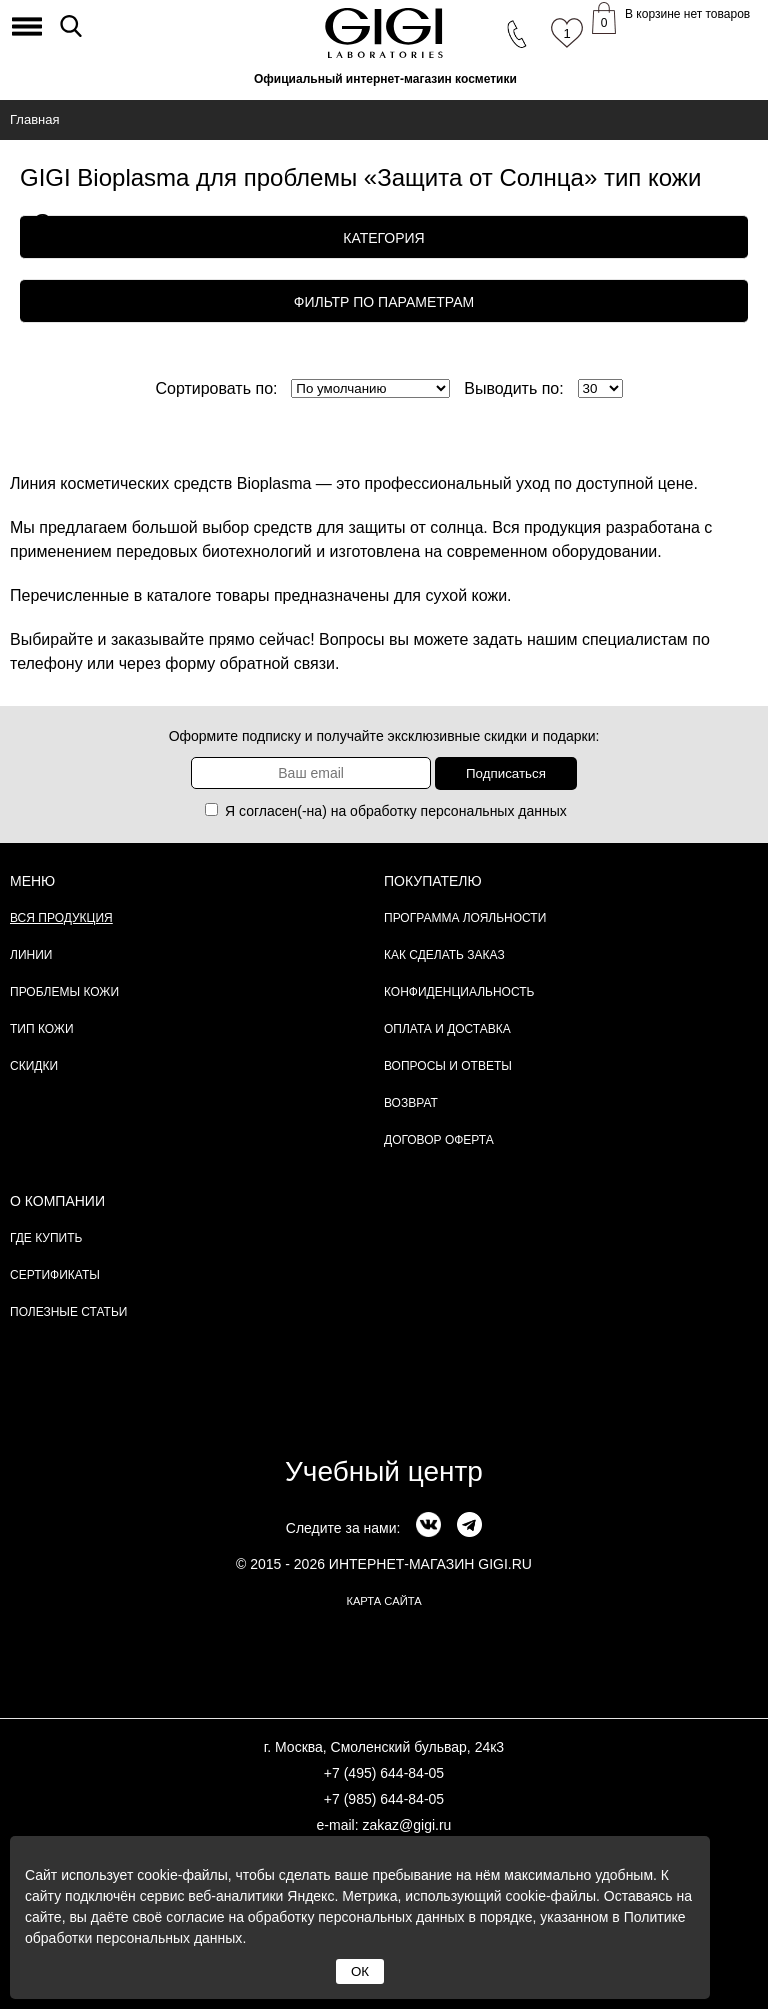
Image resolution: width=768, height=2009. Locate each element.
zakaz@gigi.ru (406, 1825)
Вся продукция (61, 918)
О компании (57, 1201)
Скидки (34, 1066)
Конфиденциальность (459, 992)
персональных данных (494, 811)
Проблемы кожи (64, 992)
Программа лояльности (465, 918)
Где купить (46, 1238)
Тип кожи (42, 1029)
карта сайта (383, 1601)
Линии (31, 955)
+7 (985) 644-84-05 (384, 1799)
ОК (360, 1971)
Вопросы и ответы (448, 1066)
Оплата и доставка (447, 1029)
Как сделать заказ (444, 955)
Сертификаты (55, 1275)
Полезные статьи (68, 1312)
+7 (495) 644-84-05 (384, 1773)
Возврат (411, 1103)
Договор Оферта (439, 1140)
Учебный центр (384, 1471)
